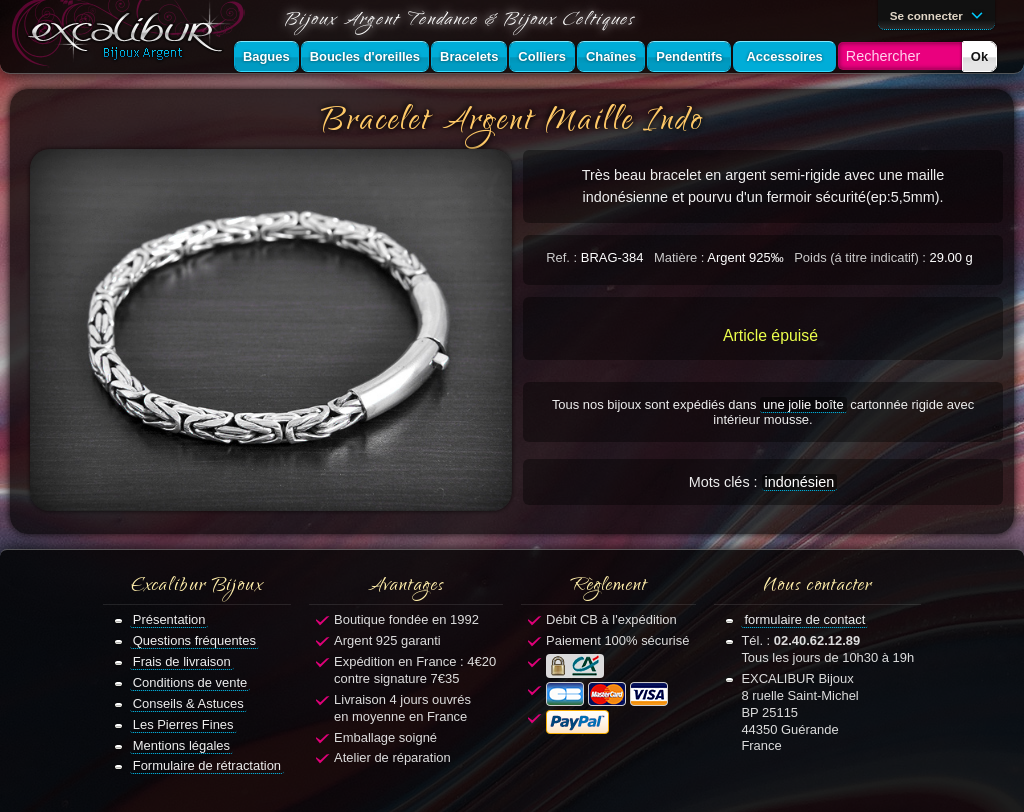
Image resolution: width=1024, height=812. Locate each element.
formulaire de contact (804, 619)
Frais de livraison (182, 661)
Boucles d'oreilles (365, 56)
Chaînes (611, 56)
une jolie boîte (803, 404)
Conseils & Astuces (188, 703)
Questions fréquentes (194, 640)
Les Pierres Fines (183, 724)
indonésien (800, 482)
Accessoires (784, 56)
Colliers (542, 56)
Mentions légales (181, 745)
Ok (979, 56)
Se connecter (940, 14)
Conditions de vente (190, 682)
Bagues (266, 56)
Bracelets (469, 56)
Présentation (169, 619)
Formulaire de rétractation (207, 765)
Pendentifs (689, 56)
